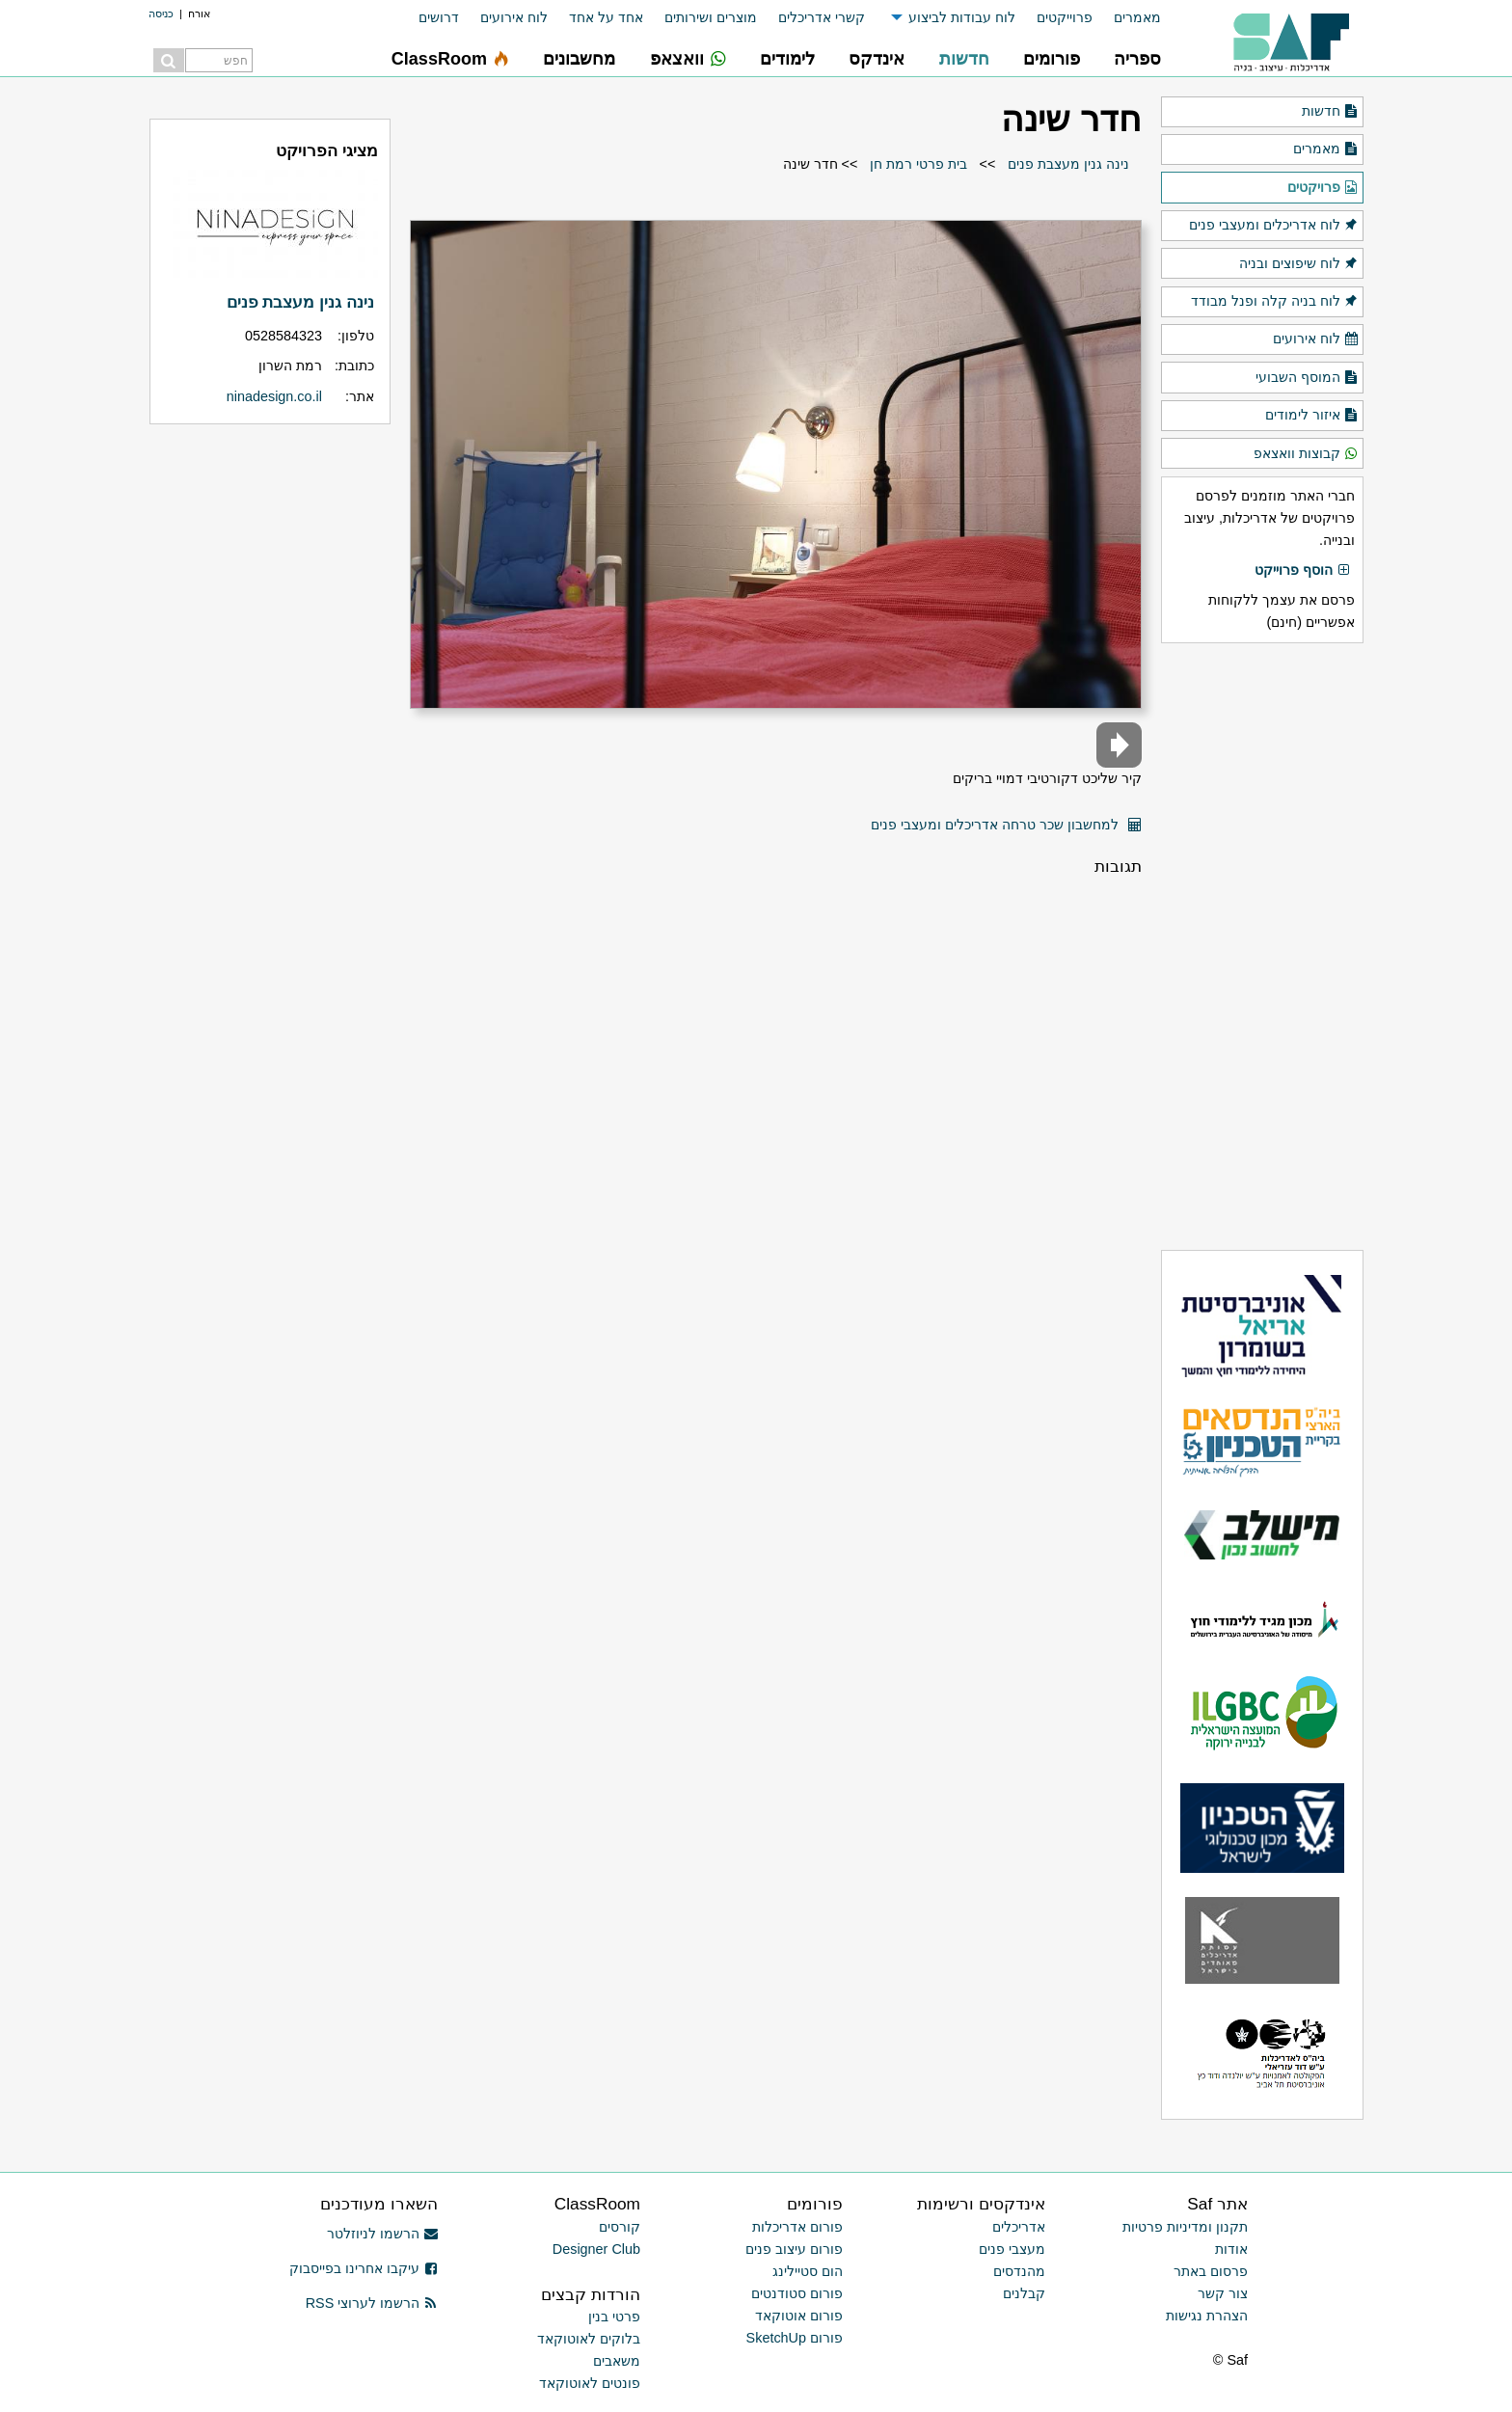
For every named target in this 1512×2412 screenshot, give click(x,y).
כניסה (161, 13)
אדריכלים (1018, 2227)
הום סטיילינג (807, 2271)
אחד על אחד (606, 17)
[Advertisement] (1262, 946)
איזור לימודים (1312, 415)
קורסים (619, 2227)
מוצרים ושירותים (710, 17)
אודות (1231, 2249)
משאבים (616, 2361)
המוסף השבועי (1307, 378)
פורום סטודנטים (797, 2293)
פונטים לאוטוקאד (589, 2383)
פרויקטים (1323, 188)
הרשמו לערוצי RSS (372, 2303)
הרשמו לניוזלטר (382, 2233)
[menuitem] (1127, 18)
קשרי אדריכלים (821, 17)
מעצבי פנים (1012, 2249)
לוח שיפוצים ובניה (1299, 264)
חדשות (1330, 111)
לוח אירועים (514, 17)
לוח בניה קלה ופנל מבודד (1275, 301)
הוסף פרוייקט (1303, 571)
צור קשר (1223, 2293)
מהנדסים (1019, 2271)
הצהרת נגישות (1207, 2315)
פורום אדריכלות (797, 2227)
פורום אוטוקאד (799, 2315)
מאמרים (1137, 17)
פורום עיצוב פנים (794, 2249)
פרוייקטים (1065, 17)
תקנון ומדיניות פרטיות (1185, 2227)
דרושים (438, 17)
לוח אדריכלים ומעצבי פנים (1274, 225)
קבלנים (1024, 2293)
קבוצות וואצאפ (1306, 454)
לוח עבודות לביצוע (961, 17)
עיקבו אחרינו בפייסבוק (363, 2268)
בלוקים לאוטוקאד (588, 2338)
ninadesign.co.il (274, 396)
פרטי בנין (614, 2316)
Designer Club (596, 2249)
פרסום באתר (1211, 2271)
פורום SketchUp (794, 2337)
